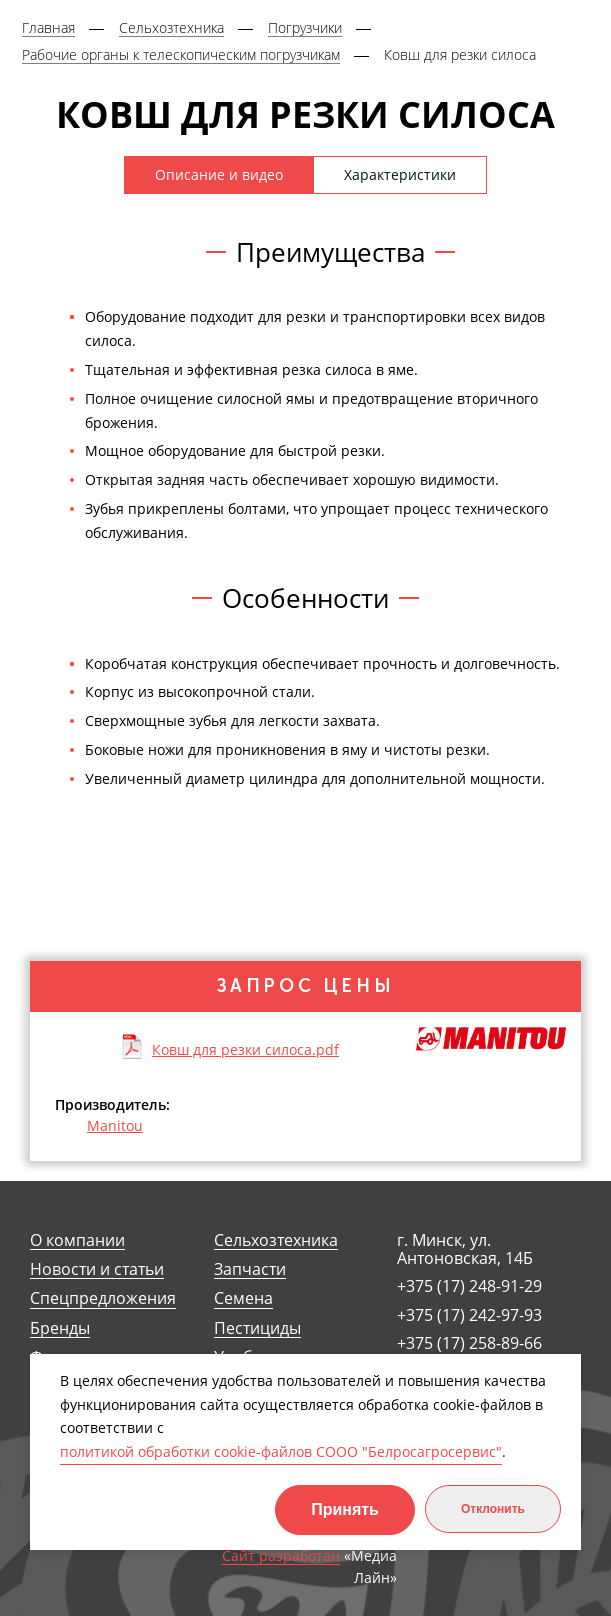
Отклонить (493, 1509)
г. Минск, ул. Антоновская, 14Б (465, 1249)
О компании (77, 1240)
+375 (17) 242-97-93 (469, 1315)
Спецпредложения (103, 1298)
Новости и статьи (97, 1269)
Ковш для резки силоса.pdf (245, 1049)
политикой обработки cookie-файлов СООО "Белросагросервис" (281, 1451)
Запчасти (250, 1269)
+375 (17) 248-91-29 (469, 1286)
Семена (243, 1298)
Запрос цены (306, 986)
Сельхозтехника (276, 1240)
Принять (345, 1509)
